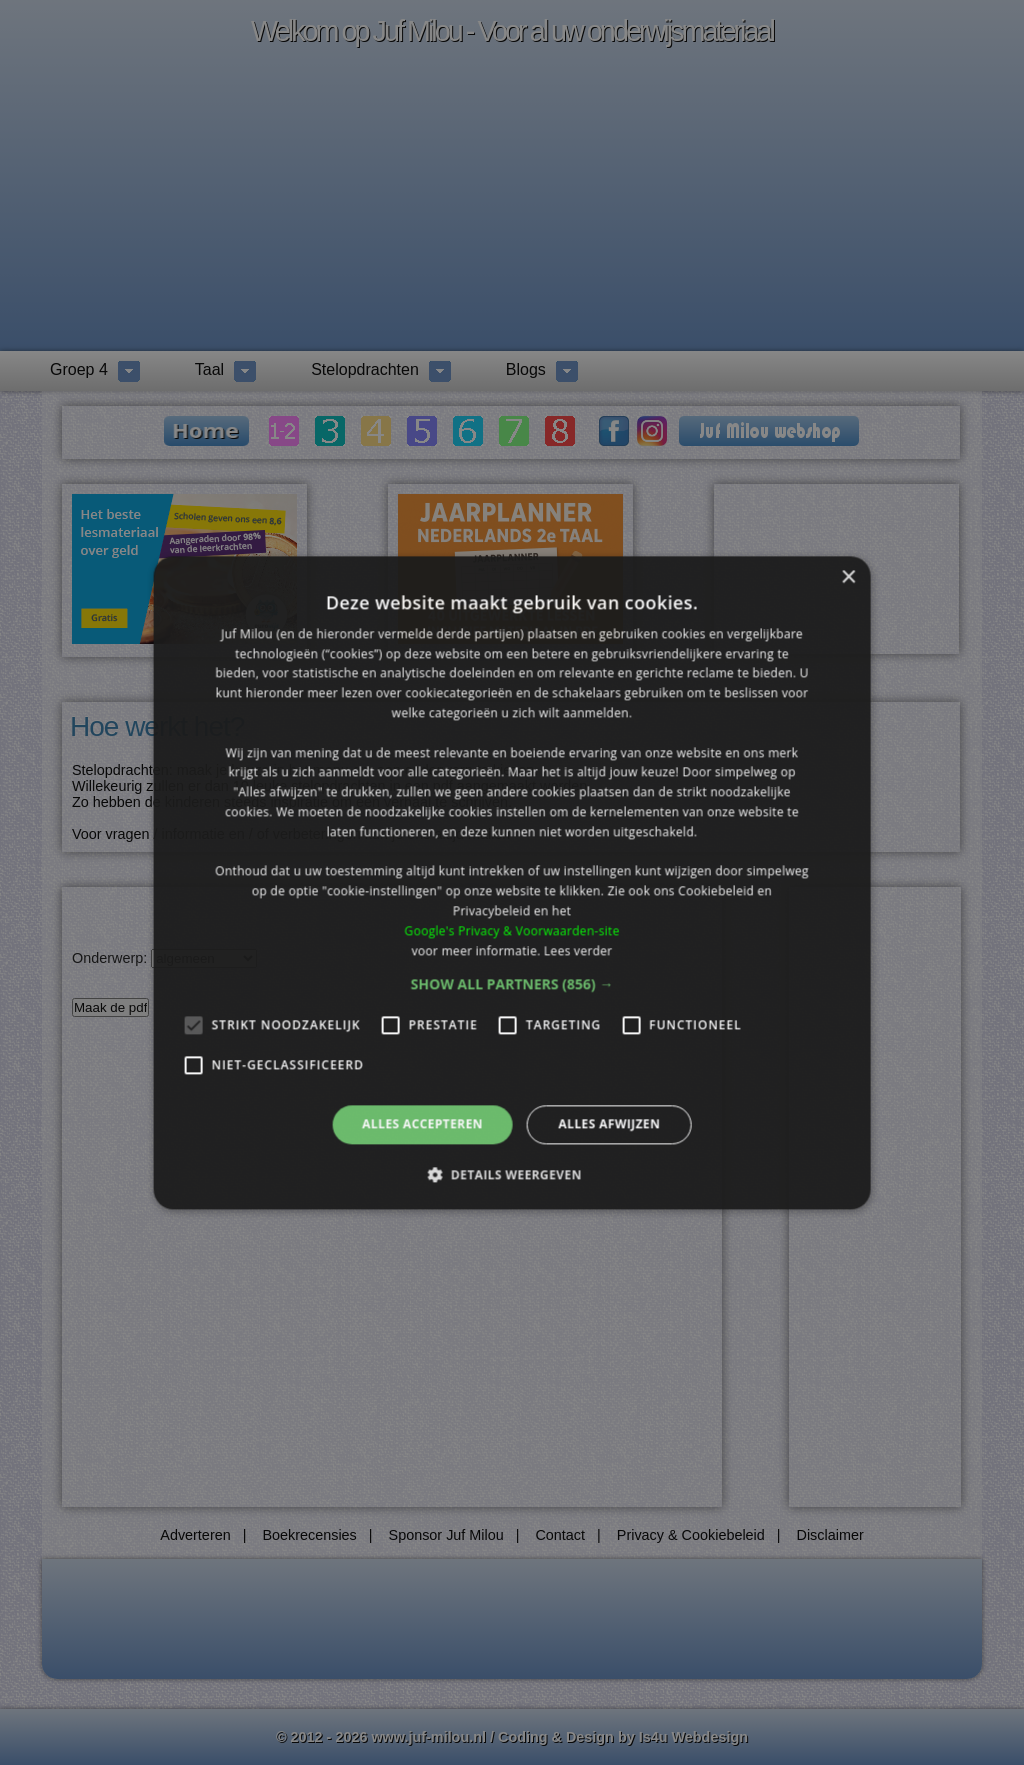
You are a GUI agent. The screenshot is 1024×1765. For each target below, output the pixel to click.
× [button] (847, 577)
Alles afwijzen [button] (609, 1124)
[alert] (512, 882)
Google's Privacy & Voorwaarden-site (511, 930)
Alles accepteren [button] (422, 1124)
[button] (512, 985)
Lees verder (578, 950)
